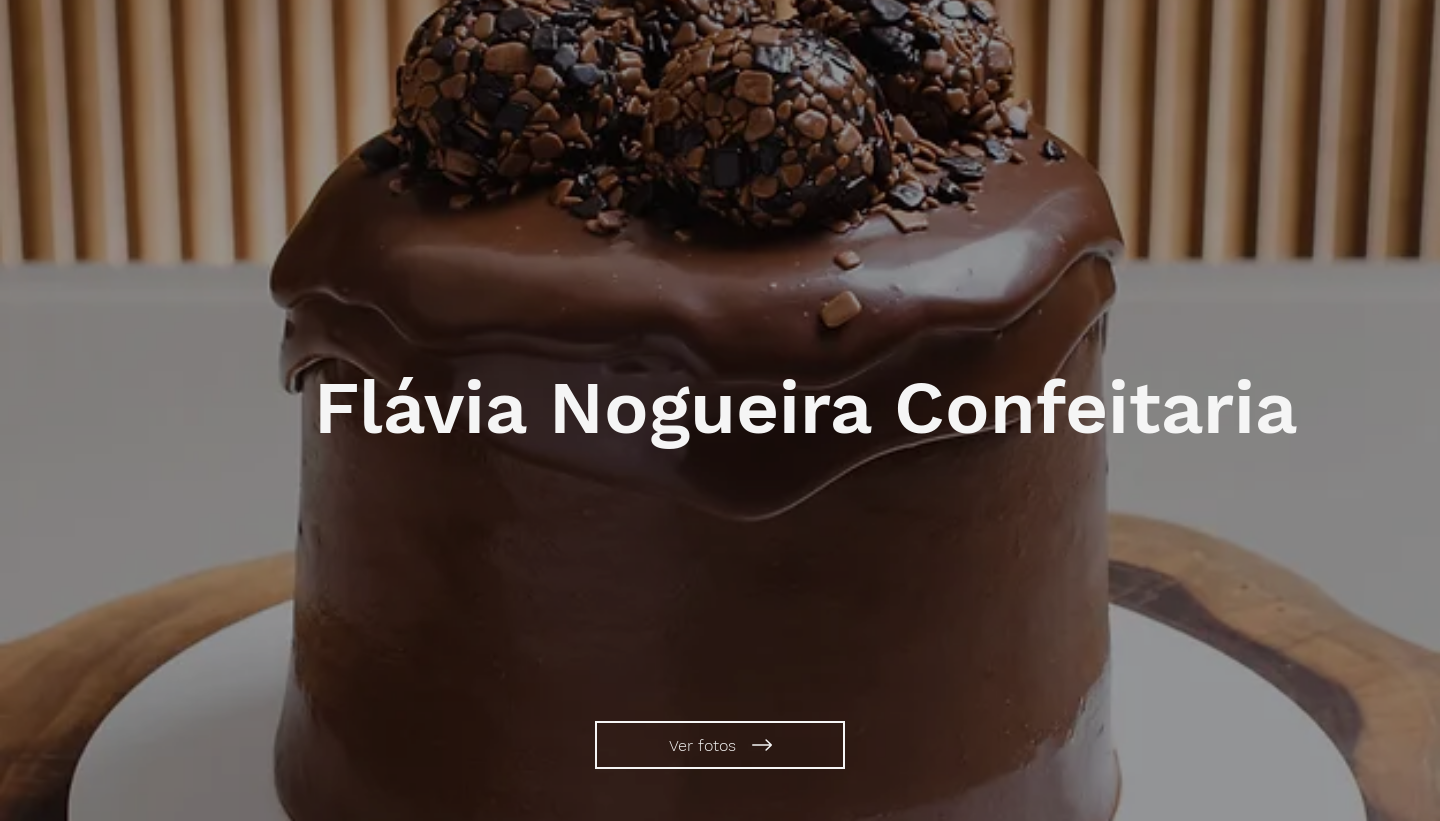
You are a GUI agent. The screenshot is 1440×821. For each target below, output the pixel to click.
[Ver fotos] (720, 745)
